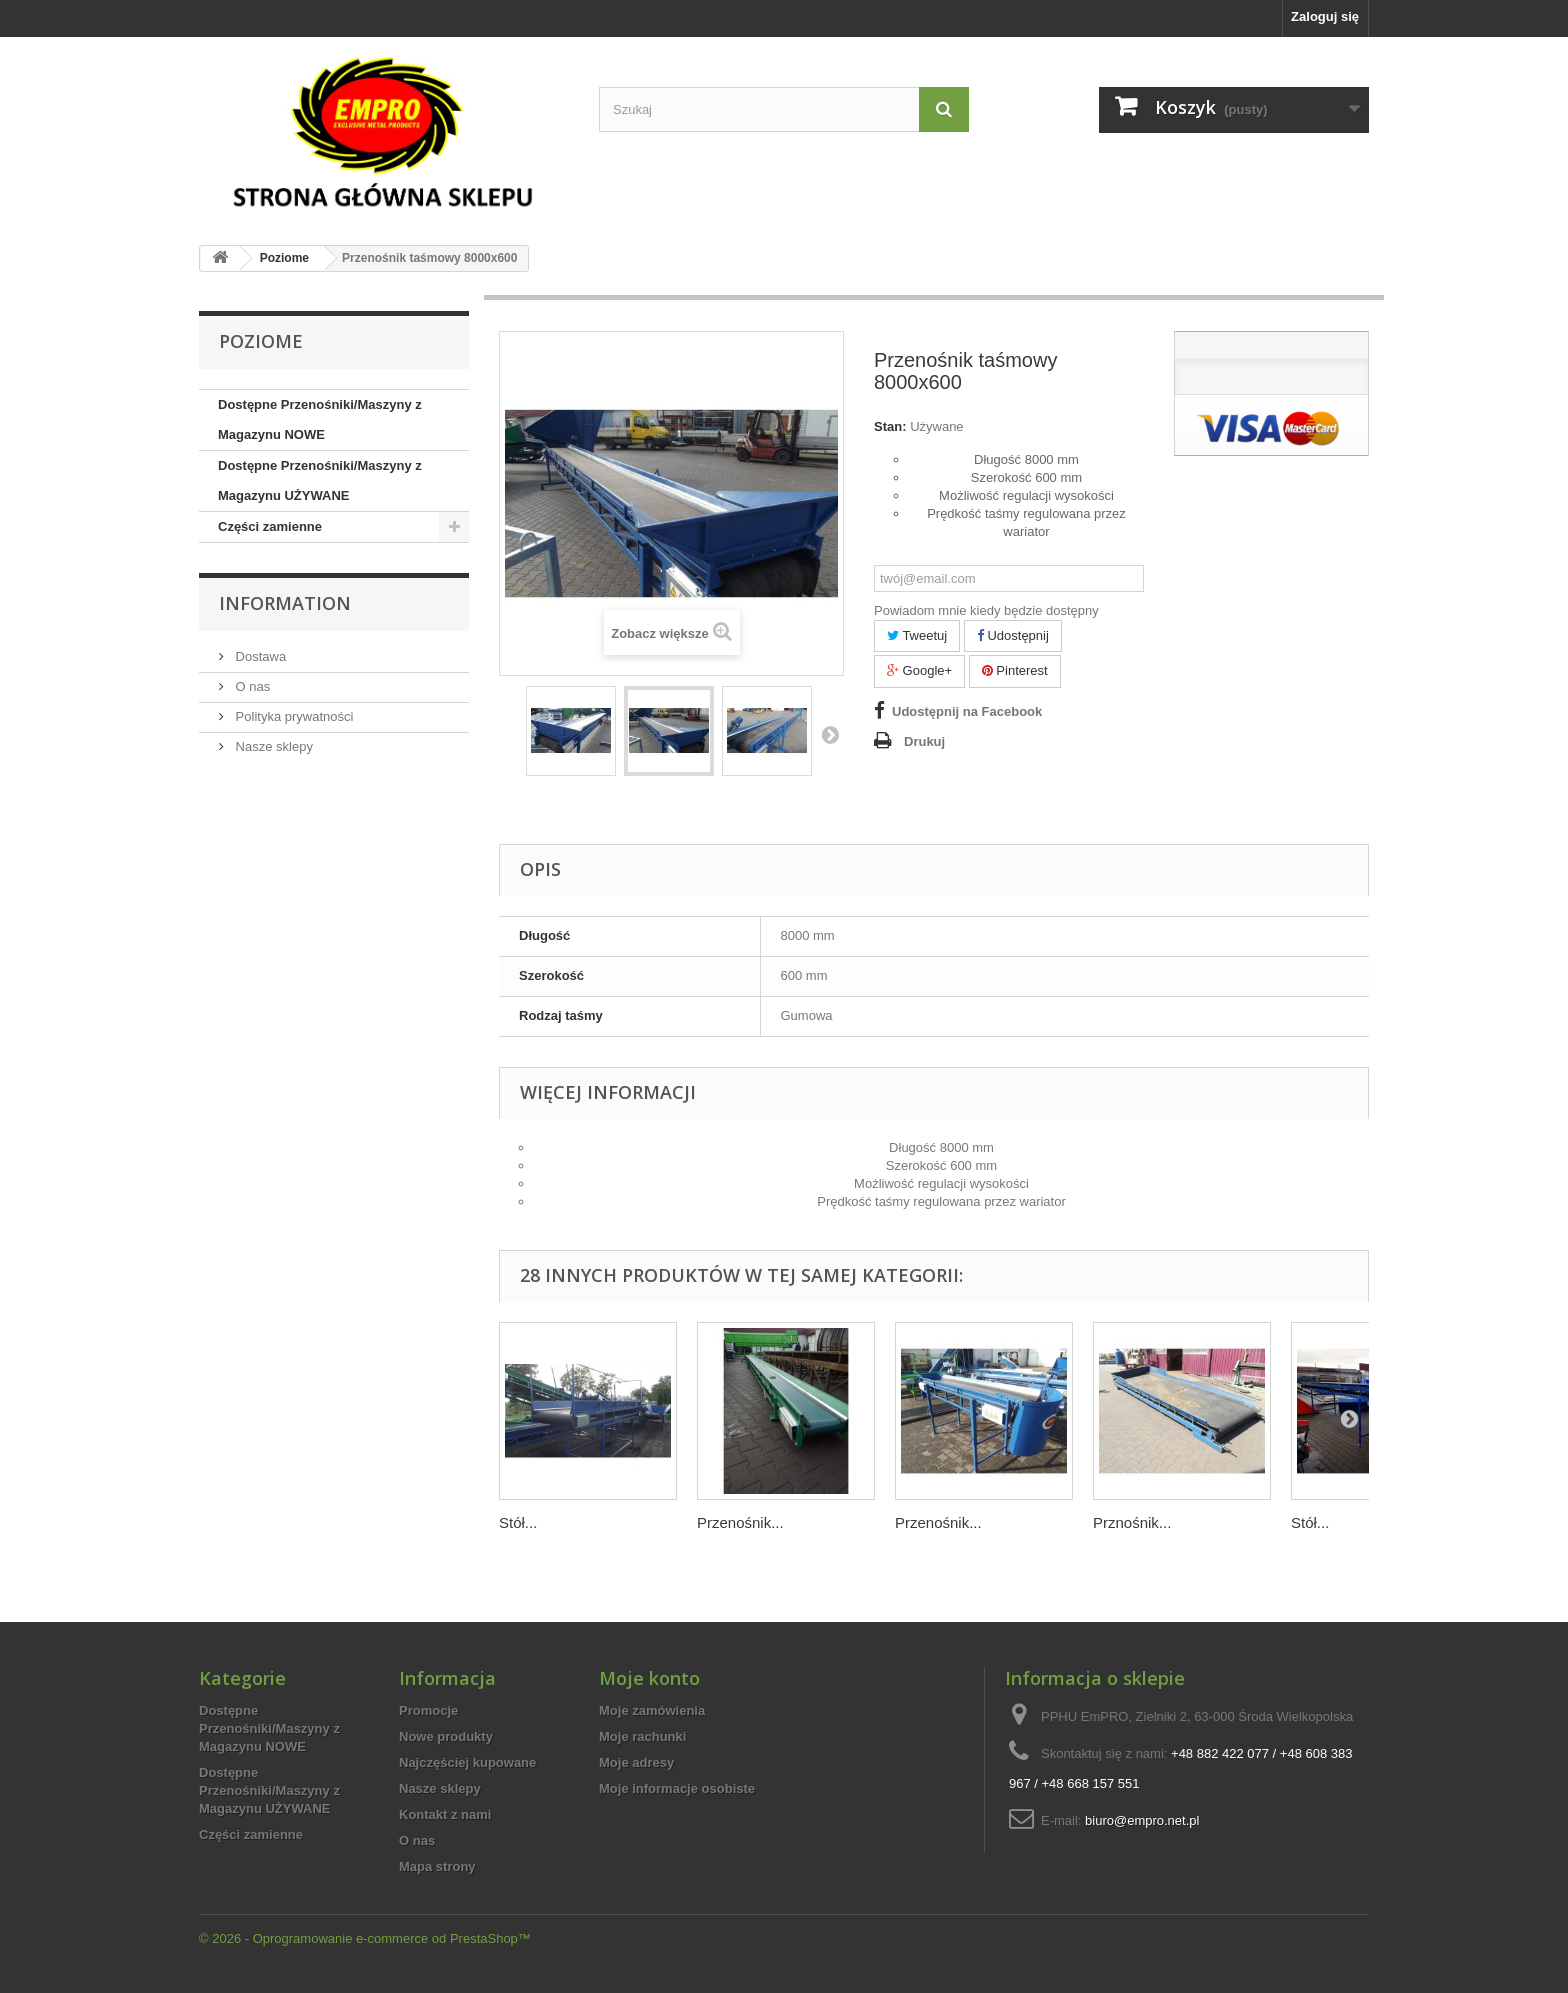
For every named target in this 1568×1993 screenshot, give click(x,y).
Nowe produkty (446, 1736)
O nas (251, 686)
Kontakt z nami (445, 1814)
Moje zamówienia (652, 1710)
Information (285, 603)
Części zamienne (270, 526)
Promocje (428, 1710)
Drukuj (924, 741)
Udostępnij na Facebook (967, 711)
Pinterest (1015, 670)
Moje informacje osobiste (677, 1788)
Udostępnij (1013, 635)
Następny (830, 734)
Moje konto (649, 1678)
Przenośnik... (740, 1522)
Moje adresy (636, 1762)
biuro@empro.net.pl (1142, 1820)
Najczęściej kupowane (467, 1762)
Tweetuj (917, 635)
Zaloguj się (1325, 16)
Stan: (890, 426)
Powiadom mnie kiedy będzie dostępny (986, 610)
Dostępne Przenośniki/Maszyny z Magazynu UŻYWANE (320, 480)
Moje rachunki (642, 1736)
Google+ (919, 670)
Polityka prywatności (292, 716)
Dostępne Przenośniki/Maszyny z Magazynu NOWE (320, 419)
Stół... (518, 1522)
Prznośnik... (1132, 1522)
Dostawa (259, 656)
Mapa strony (437, 1866)
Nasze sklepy (272, 746)
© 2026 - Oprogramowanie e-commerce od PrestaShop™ (365, 1938)
